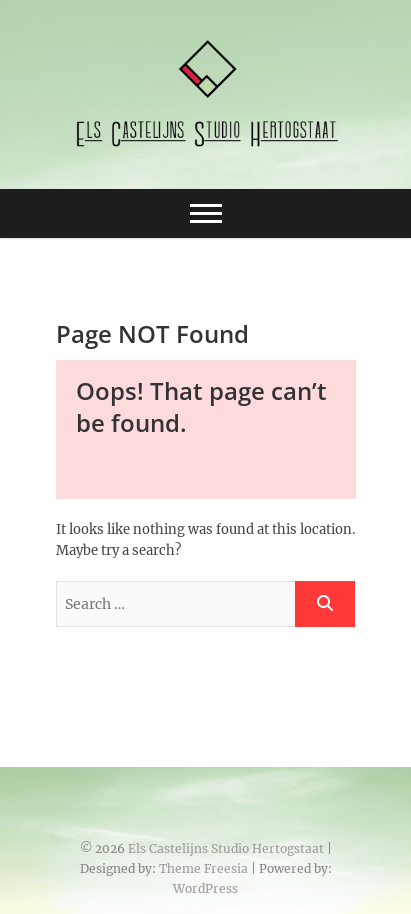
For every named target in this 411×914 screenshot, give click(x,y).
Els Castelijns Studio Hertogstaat (226, 848)
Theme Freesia (203, 868)
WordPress (205, 888)
